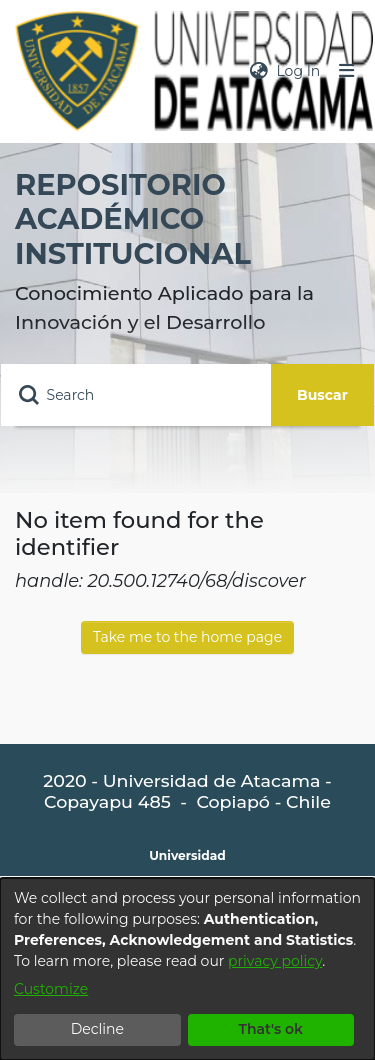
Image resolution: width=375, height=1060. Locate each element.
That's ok (270, 1029)
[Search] (136, 394)
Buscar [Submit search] (322, 395)
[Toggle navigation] (347, 71)
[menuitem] (259, 71)
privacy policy (275, 961)
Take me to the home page (187, 637)
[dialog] (187, 969)
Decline (97, 1029)
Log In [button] (299, 71)
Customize (51, 989)
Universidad (187, 855)
